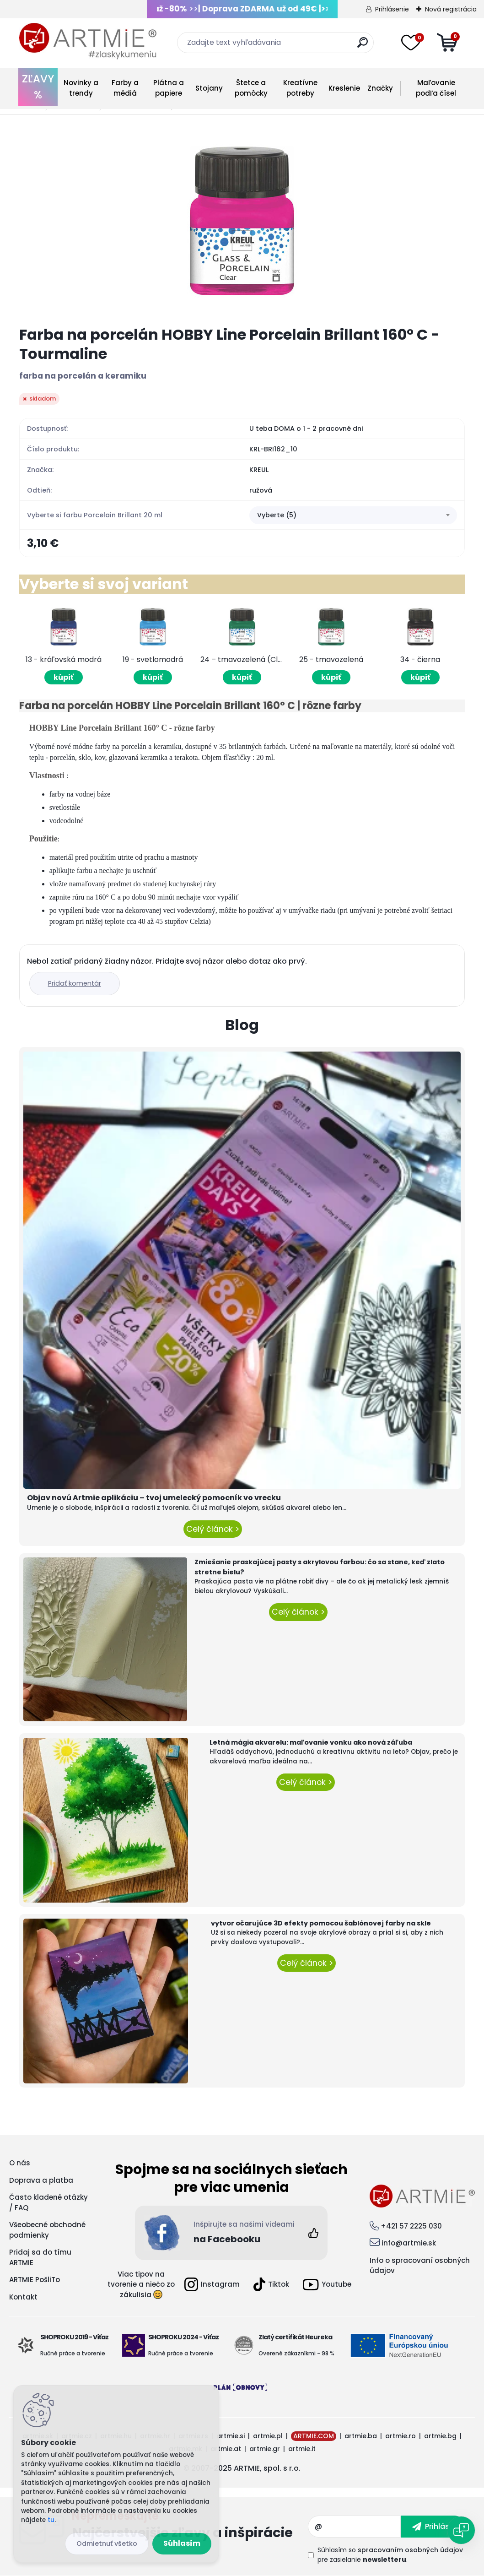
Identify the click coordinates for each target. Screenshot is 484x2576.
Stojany (209, 88)
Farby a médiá (125, 88)
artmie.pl (268, 2435)
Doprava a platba (41, 2180)
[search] (362, 46)
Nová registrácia (451, 9)
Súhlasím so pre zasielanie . (390, 2554)
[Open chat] (461, 2530)
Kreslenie (344, 88)
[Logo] (87, 41)
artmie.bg (440, 2435)
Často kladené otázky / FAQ (48, 2202)
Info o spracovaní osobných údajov (420, 2266)
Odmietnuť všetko (106, 2543)
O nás (19, 2163)
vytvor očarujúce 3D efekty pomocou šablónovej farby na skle (321, 1923)
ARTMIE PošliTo (34, 2279)
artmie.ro (400, 2435)
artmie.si (230, 2435)
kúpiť (64, 677)
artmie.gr (264, 2448)
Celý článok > (212, 1529)
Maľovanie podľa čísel (436, 88)
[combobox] (353, 515)
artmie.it (302, 2448)
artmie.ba (360, 2435)
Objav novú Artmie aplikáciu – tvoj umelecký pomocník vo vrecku (154, 1497)
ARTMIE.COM (313, 2435)
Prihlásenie (392, 9)
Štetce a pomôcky (251, 88)
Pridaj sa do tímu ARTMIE (40, 2257)
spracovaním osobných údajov (410, 2549)
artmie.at (225, 2448)
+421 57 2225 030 (411, 2226)
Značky (380, 88)
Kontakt (23, 2297)
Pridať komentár (74, 983)
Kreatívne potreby (300, 88)
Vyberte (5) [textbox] (276, 515)
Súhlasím (181, 2543)
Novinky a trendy (81, 88)
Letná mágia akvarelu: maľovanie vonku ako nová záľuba (311, 1742)
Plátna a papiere (168, 88)
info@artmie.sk (409, 2243)
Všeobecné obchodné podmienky (47, 2230)
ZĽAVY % (38, 86)
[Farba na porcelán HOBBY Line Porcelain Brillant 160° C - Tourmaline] (242, 220)
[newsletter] (433, 2526)
